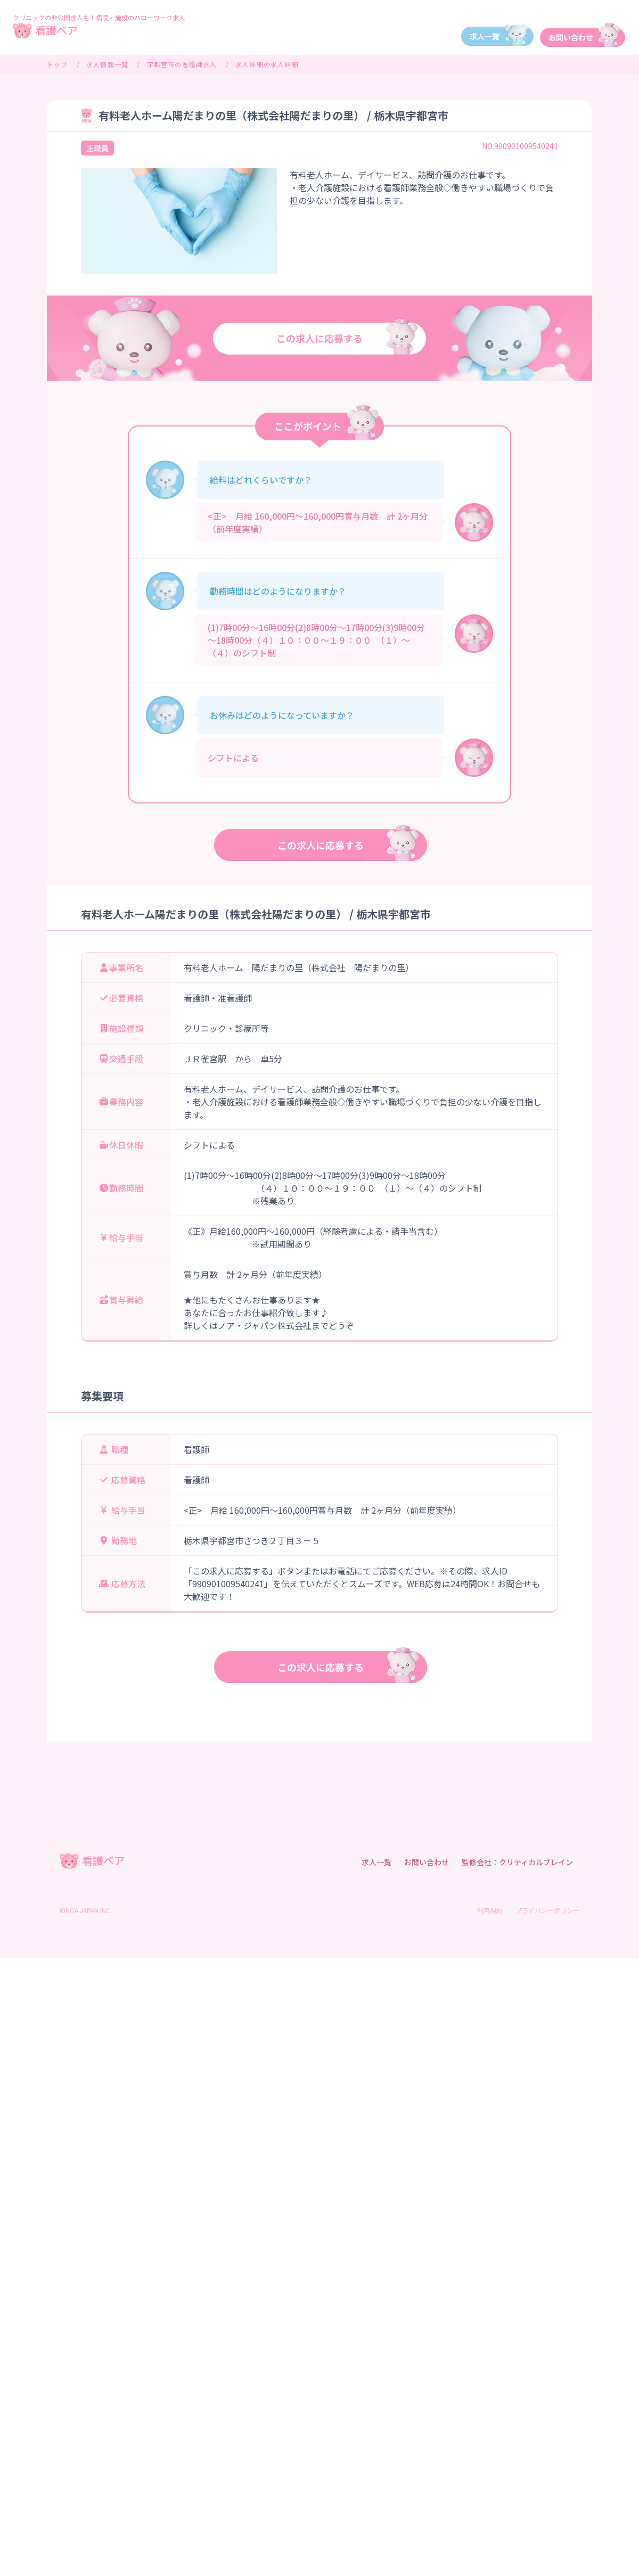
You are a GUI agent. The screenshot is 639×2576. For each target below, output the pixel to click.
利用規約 (490, 1910)
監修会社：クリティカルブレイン (517, 1862)
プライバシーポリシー (547, 1910)
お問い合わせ (426, 1862)
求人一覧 (376, 1862)
